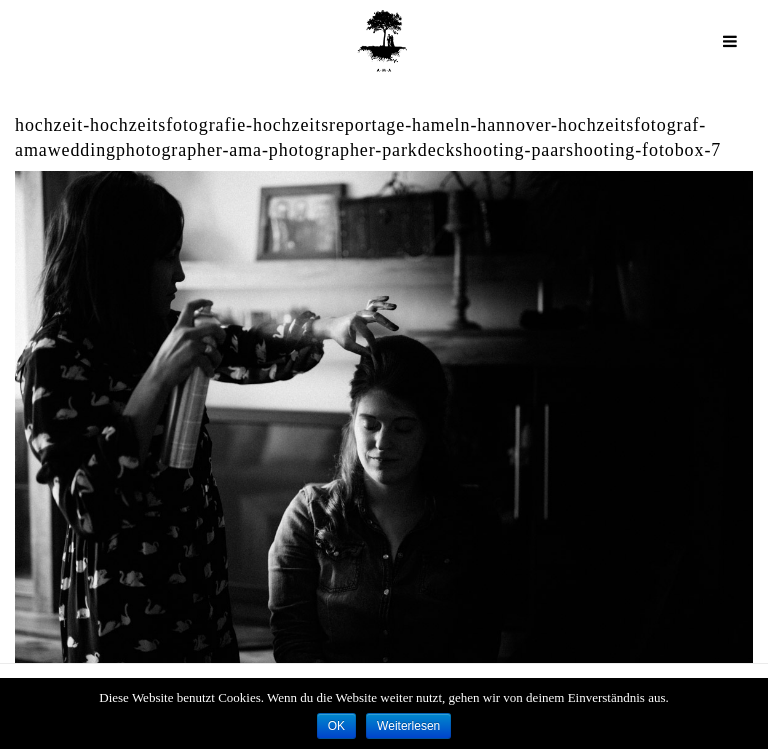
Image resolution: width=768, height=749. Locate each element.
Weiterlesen (408, 726)
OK (336, 726)
